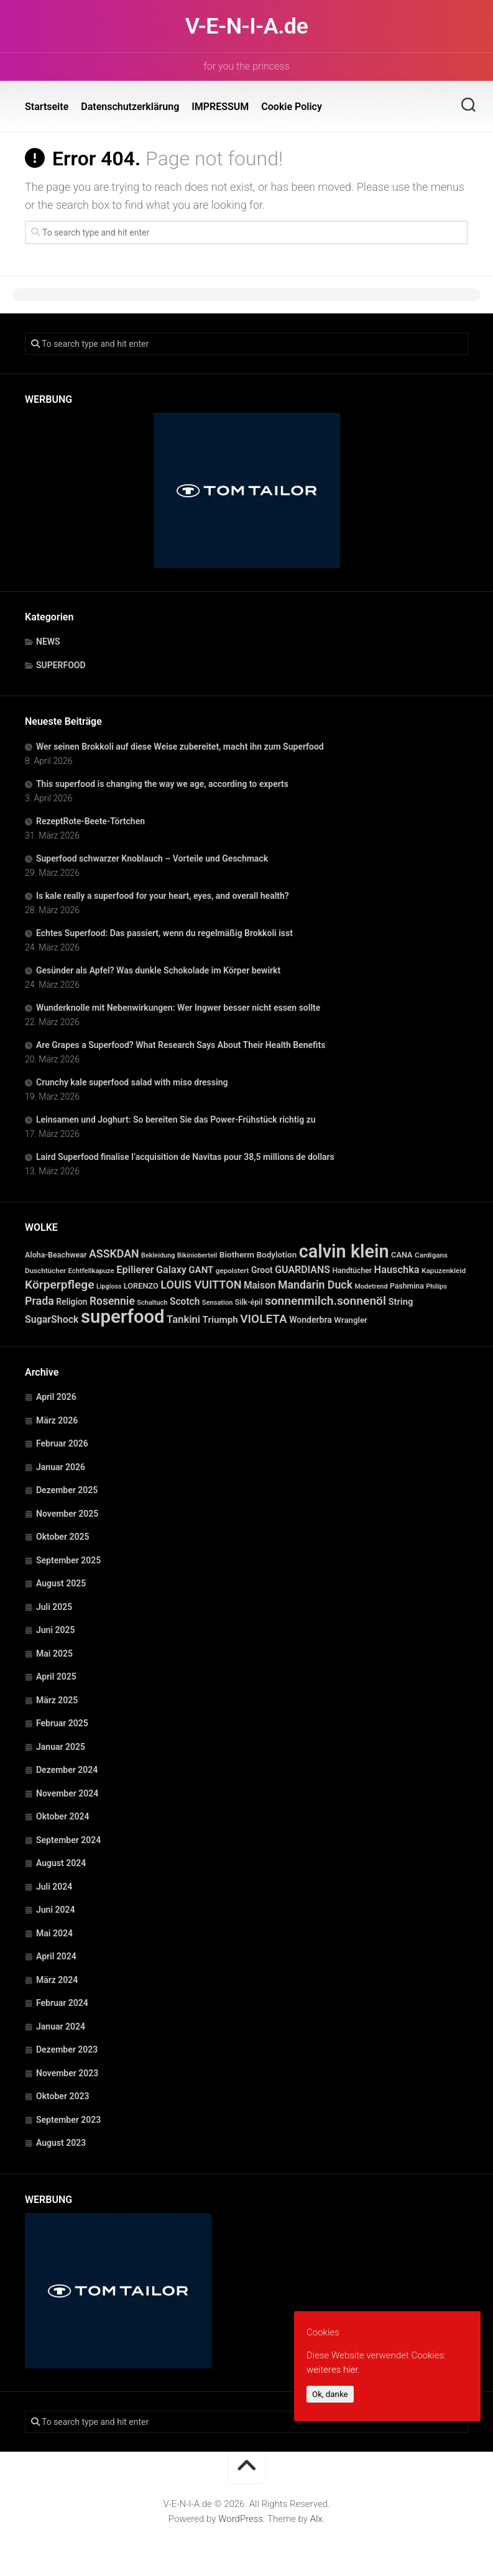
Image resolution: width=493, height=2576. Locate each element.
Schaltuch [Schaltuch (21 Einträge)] (152, 1303)
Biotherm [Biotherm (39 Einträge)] (236, 1254)
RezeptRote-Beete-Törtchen (90, 821)
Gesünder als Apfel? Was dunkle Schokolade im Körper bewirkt (158, 970)
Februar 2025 (62, 1723)
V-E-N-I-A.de (246, 26)
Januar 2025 (60, 1747)
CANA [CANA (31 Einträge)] (402, 1254)
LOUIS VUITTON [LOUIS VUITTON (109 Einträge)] (200, 1284)
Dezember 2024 (67, 1770)
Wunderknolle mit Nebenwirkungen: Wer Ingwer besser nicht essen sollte (178, 1008)
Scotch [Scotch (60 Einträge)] (185, 1301)
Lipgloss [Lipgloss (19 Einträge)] (108, 1286)
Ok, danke (330, 2394)
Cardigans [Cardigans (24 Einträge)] (431, 1255)
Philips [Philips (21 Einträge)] (436, 1286)
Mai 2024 (54, 1933)
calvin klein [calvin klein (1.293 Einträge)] (344, 1251)
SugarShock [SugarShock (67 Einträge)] (52, 1319)
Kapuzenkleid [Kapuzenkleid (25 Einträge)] (444, 1270)
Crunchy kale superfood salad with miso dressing (132, 1082)
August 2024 (61, 1863)
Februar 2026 (62, 1443)
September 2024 (68, 1840)
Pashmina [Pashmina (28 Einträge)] (407, 1286)
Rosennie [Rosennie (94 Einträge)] (112, 1301)
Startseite (46, 107)
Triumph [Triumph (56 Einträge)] (220, 1319)
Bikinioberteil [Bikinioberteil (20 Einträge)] (197, 1255)
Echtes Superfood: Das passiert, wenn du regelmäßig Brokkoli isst (164, 933)
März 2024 (57, 1980)
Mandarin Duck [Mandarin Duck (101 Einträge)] (315, 1284)
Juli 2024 (54, 1887)
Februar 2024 (62, 2003)
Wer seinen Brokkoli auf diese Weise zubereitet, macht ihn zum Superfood (180, 747)
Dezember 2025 (67, 1490)
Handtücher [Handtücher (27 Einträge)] (352, 1270)
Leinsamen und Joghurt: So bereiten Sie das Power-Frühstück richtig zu (176, 1120)
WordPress (240, 2518)
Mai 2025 (54, 1653)
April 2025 (56, 1676)
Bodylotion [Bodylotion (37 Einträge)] (277, 1254)
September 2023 (68, 2120)
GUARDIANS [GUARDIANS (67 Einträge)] (302, 1270)
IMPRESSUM (220, 107)
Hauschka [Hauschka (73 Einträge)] (397, 1270)
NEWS (48, 641)
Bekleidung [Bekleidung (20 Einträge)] (158, 1255)
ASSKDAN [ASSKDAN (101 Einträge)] (114, 1253)
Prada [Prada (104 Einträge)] (39, 1300)
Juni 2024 (55, 1910)
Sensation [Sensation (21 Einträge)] (217, 1303)
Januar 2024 (60, 2026)
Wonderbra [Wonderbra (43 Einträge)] (310, 1320)
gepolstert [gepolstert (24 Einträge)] (232, 1270)
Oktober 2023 (62, 2096)
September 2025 (68, 1560)
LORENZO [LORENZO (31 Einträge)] (141, 1285)
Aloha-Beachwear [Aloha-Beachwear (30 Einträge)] (55, 1254)
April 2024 (56, 1956)
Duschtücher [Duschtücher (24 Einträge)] (45, 1270)
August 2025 (61, 1583)
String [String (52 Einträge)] (400, 1301)
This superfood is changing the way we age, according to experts (162, 784)
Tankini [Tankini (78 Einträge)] (183, 1319)
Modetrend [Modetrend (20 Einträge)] (370, 1286)
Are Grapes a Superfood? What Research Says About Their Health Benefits (180, 1045)
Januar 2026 (60, 1467)
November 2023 (67, 2073)
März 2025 (57, 1700)
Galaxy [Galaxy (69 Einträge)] (171, 1270)
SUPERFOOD (61, 665)
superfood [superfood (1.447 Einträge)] (123, 1316)
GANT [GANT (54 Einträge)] (200, 1270)
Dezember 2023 (67, 2049)
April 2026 (56, 1397)
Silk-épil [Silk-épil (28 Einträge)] (249, 1302)
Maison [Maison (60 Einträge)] (260, 1285)
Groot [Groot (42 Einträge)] (262, 1270)
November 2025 (67, 1514)
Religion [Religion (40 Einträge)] (71, 1302)
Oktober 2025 (62, 1537)
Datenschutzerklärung (130, 107)
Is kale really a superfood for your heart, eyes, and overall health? (162, 896)
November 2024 (67, 1793)
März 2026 (57, 1420)
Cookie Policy (291, 107)
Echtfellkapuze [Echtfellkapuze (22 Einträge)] (91, 1271)
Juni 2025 (55, 1630)
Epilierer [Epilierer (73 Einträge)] (135, 1270)
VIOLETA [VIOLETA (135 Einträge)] (263, 1319)
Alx (316, 2518)
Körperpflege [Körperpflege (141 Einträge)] (59, 1284)
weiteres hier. (333, 2369)
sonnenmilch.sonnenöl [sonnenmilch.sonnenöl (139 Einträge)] (325, 1301)
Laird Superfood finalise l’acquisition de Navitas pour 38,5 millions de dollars (185, 1157)
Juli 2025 (54, 1607)
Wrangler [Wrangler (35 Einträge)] (350, 1320)
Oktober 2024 (62, 1816)
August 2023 (61, 2143)
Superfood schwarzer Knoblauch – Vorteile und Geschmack (152, 858)
